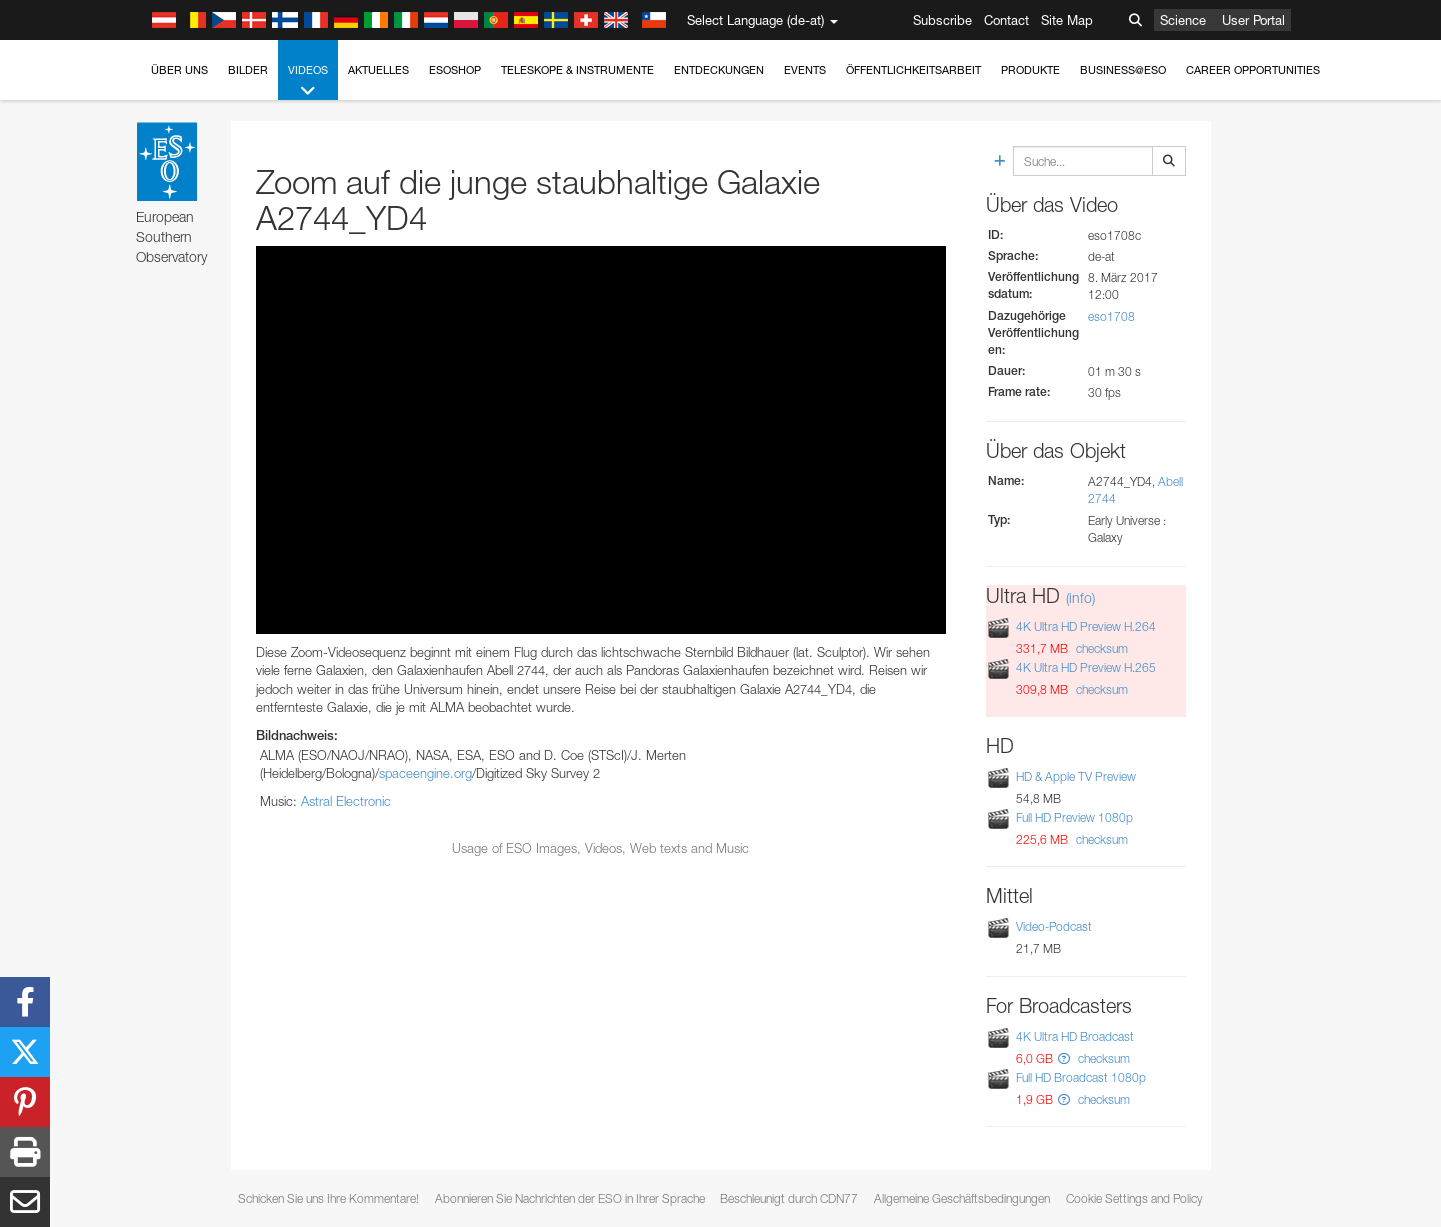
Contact (1006, 20)
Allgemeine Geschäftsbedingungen (962, 1198)
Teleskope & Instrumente (577, 70)
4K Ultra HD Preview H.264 (1086, 626)
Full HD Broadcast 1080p (1081, 1077)
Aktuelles (378, 70)
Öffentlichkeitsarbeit (913, 70)
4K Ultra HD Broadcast (1075, 1036)
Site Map (1067, 20)
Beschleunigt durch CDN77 (789, 1198)
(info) (1080, 597)
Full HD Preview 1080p (1074, 817)
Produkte (1030, 70)
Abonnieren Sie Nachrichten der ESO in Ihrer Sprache (570, 1198)
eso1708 (1111, 316)
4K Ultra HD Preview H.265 (1086, 667)
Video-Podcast (1054, 926)
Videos (308, 81)
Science (1183, 20)
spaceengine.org (425, 773)
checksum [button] (1100, 648)
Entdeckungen (719, 70)
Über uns (179, 70)
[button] (1064, 1058)
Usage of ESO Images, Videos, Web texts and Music (600, 848)
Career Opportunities (1253, 70)
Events (805, 70)
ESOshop (455, 70)
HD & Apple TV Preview (1076, 776)
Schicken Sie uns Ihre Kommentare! (328, 1198)
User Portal (1253, 20)
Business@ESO (1123, 70)
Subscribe (942, 20)
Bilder (248, 70)
